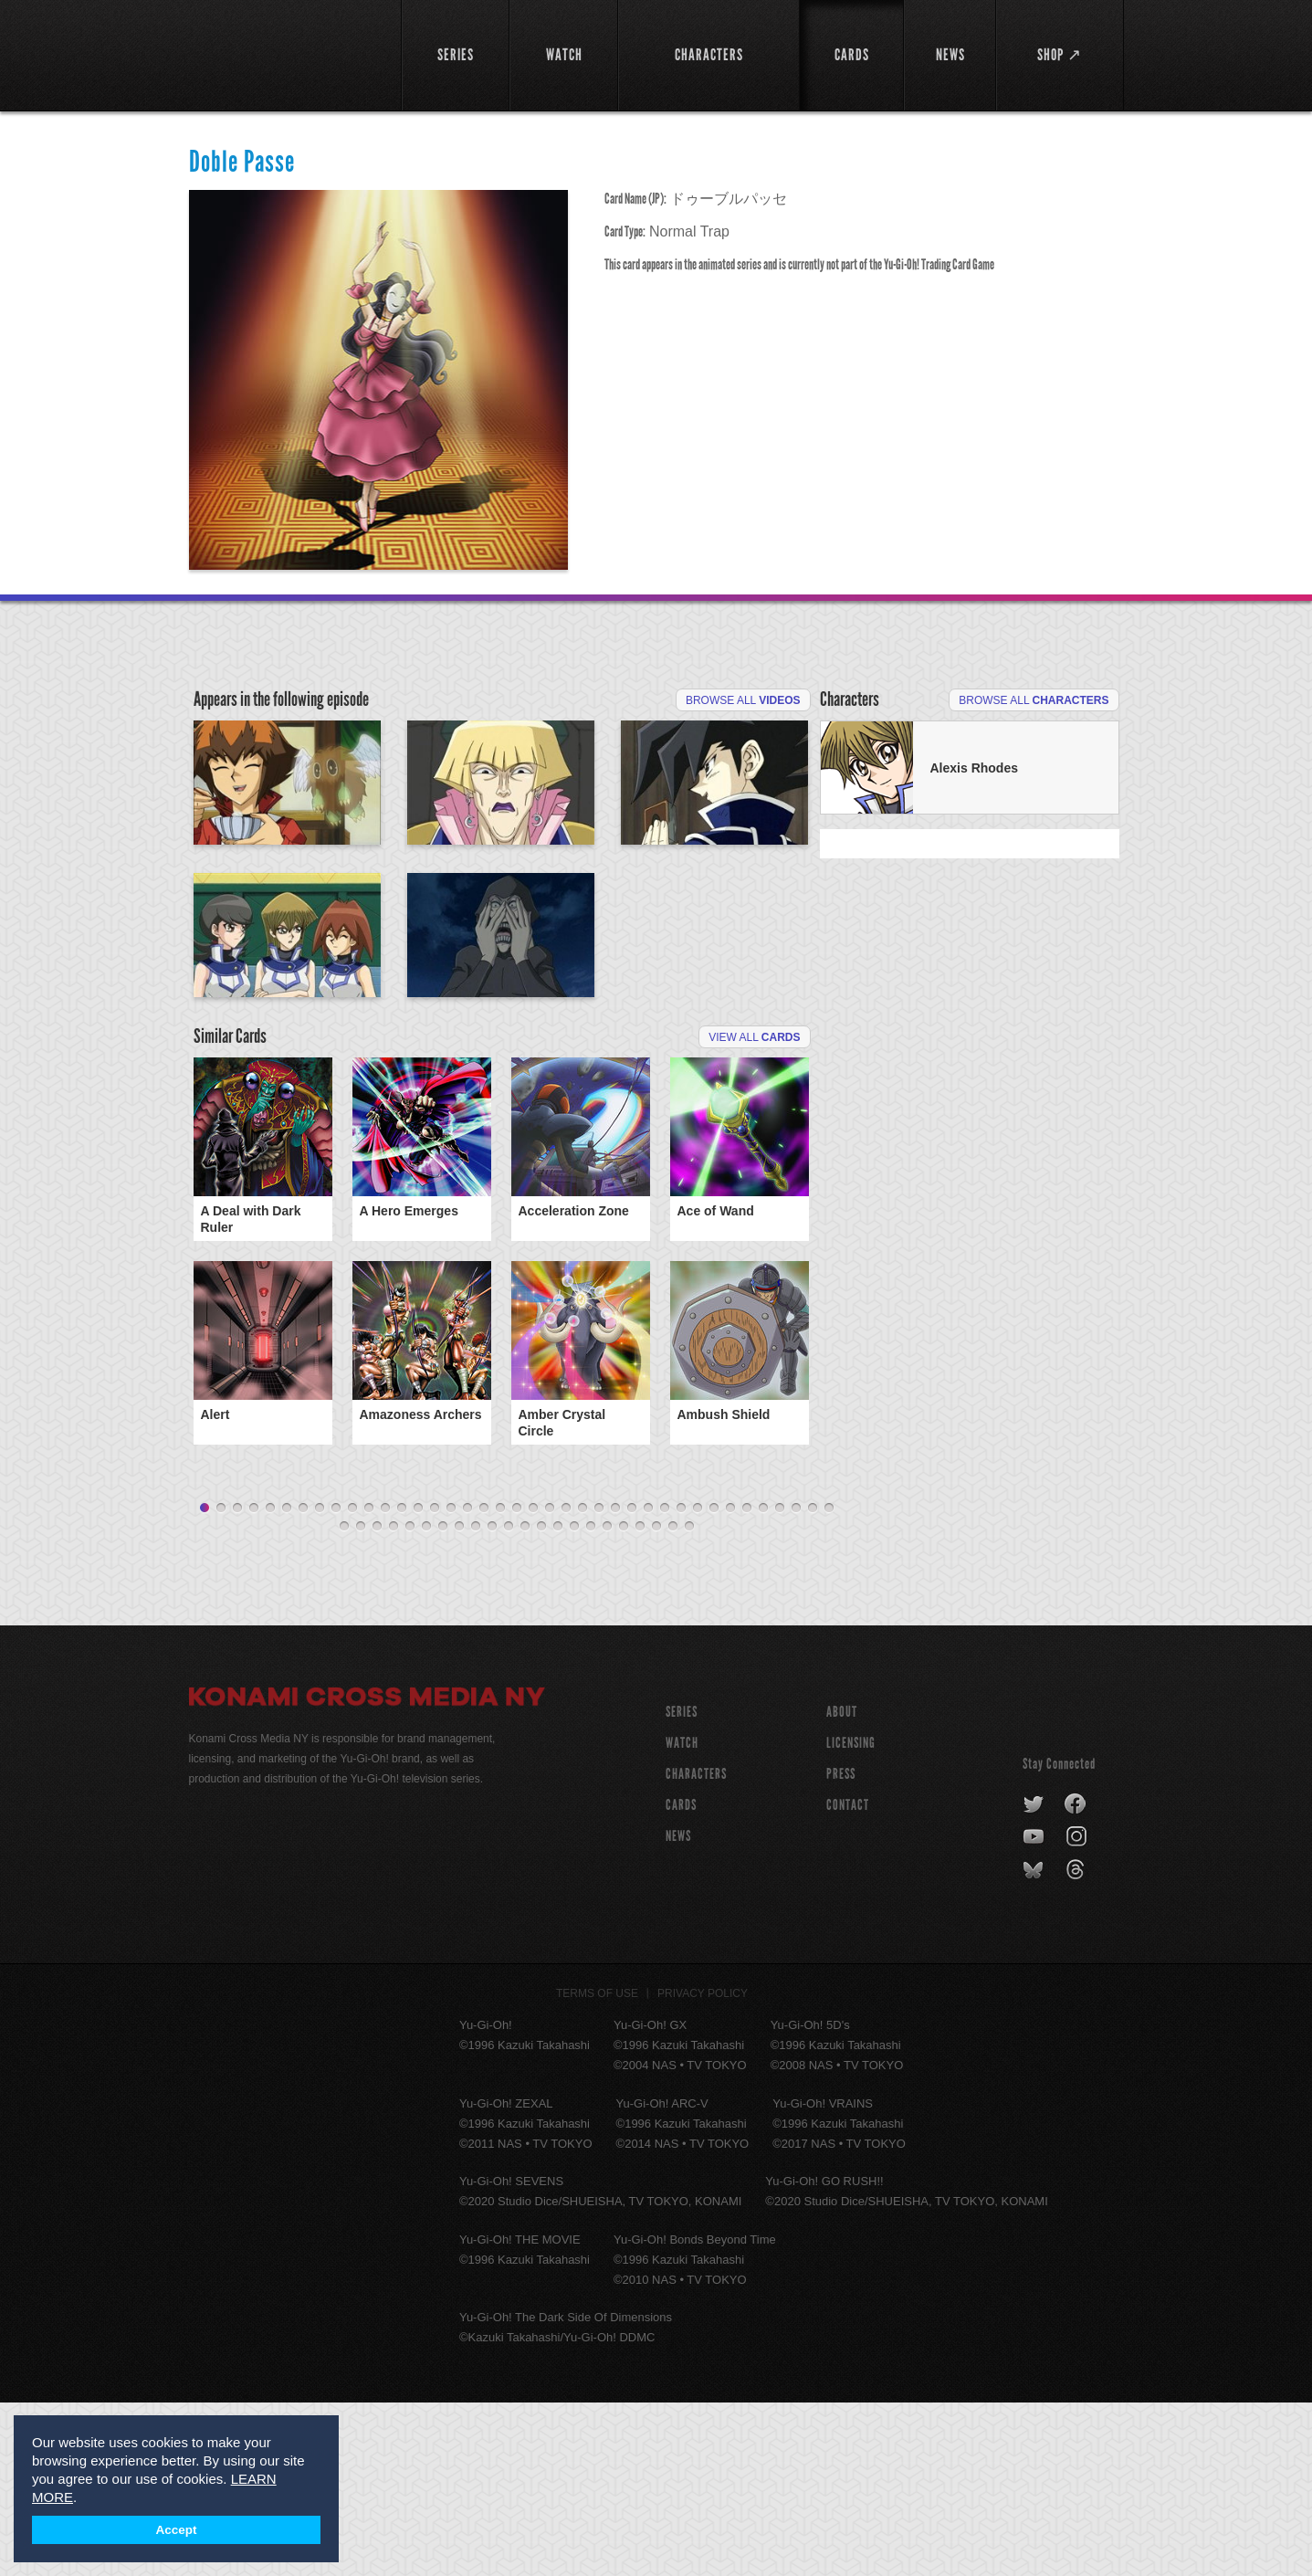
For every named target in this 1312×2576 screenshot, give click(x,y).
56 (607, 1700)
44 (409, 1700)
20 (516, 1682)
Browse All (743, 700)
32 (713, 1682)
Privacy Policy (702, 2167)
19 (500, 1682)
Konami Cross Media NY (367, 1873)
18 (483, 1682)
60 (672, 1700)
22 (549, 1682)
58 (640, 1700)
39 (829, 1682)
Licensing (851, 1916)
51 (525, 1700)
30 (681, 1682)
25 (598, 1682)
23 (566, 1682)
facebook (1076, 1978)
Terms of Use (597, 2167)
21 (533, 1682)
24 (582, 1682)
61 (689, 1700)
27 (631, 1682)
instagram (1077, 2011)
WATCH (682, 1916)
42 (377, 1700)
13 (401, 1682)
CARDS (681, 1978)
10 (352, 1682)
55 (590, 1700)
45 (426, 1700)
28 (648, 1682)
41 (360, 1700)
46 (442, 1700)
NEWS (678, 2009)
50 (508, 1700)
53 (557, 1700)
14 (418, 1682)
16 (451, 1682)
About (841, 1885)
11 (368, 1682)
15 (434, 1682)
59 (656, 1700)
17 (467, 1682)
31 (697, 1682)
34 (746, 1682)
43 (393, 1700)
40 (344, 1700)
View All (754, 1249)
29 (664, 1682)
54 (574, 1700)
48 (475, 1700)
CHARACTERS (696, 1947)
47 (459, 1700)
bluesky (1034, 2044)
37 (796, 1682)
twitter (1034, 1978)
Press (840, 1947)
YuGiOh (284, 52)
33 (730, 1682)
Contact (847, 1978)
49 (492, 1700)
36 (779, 1682)
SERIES (682, 1885)
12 (385, 1682)
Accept (176, 2530)
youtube (1034, 2011)
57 (623, 1700)
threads (1077, 2044)
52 (541, 1700)
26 (615, 1682)
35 (763, 1682)
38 (812, 1682)
